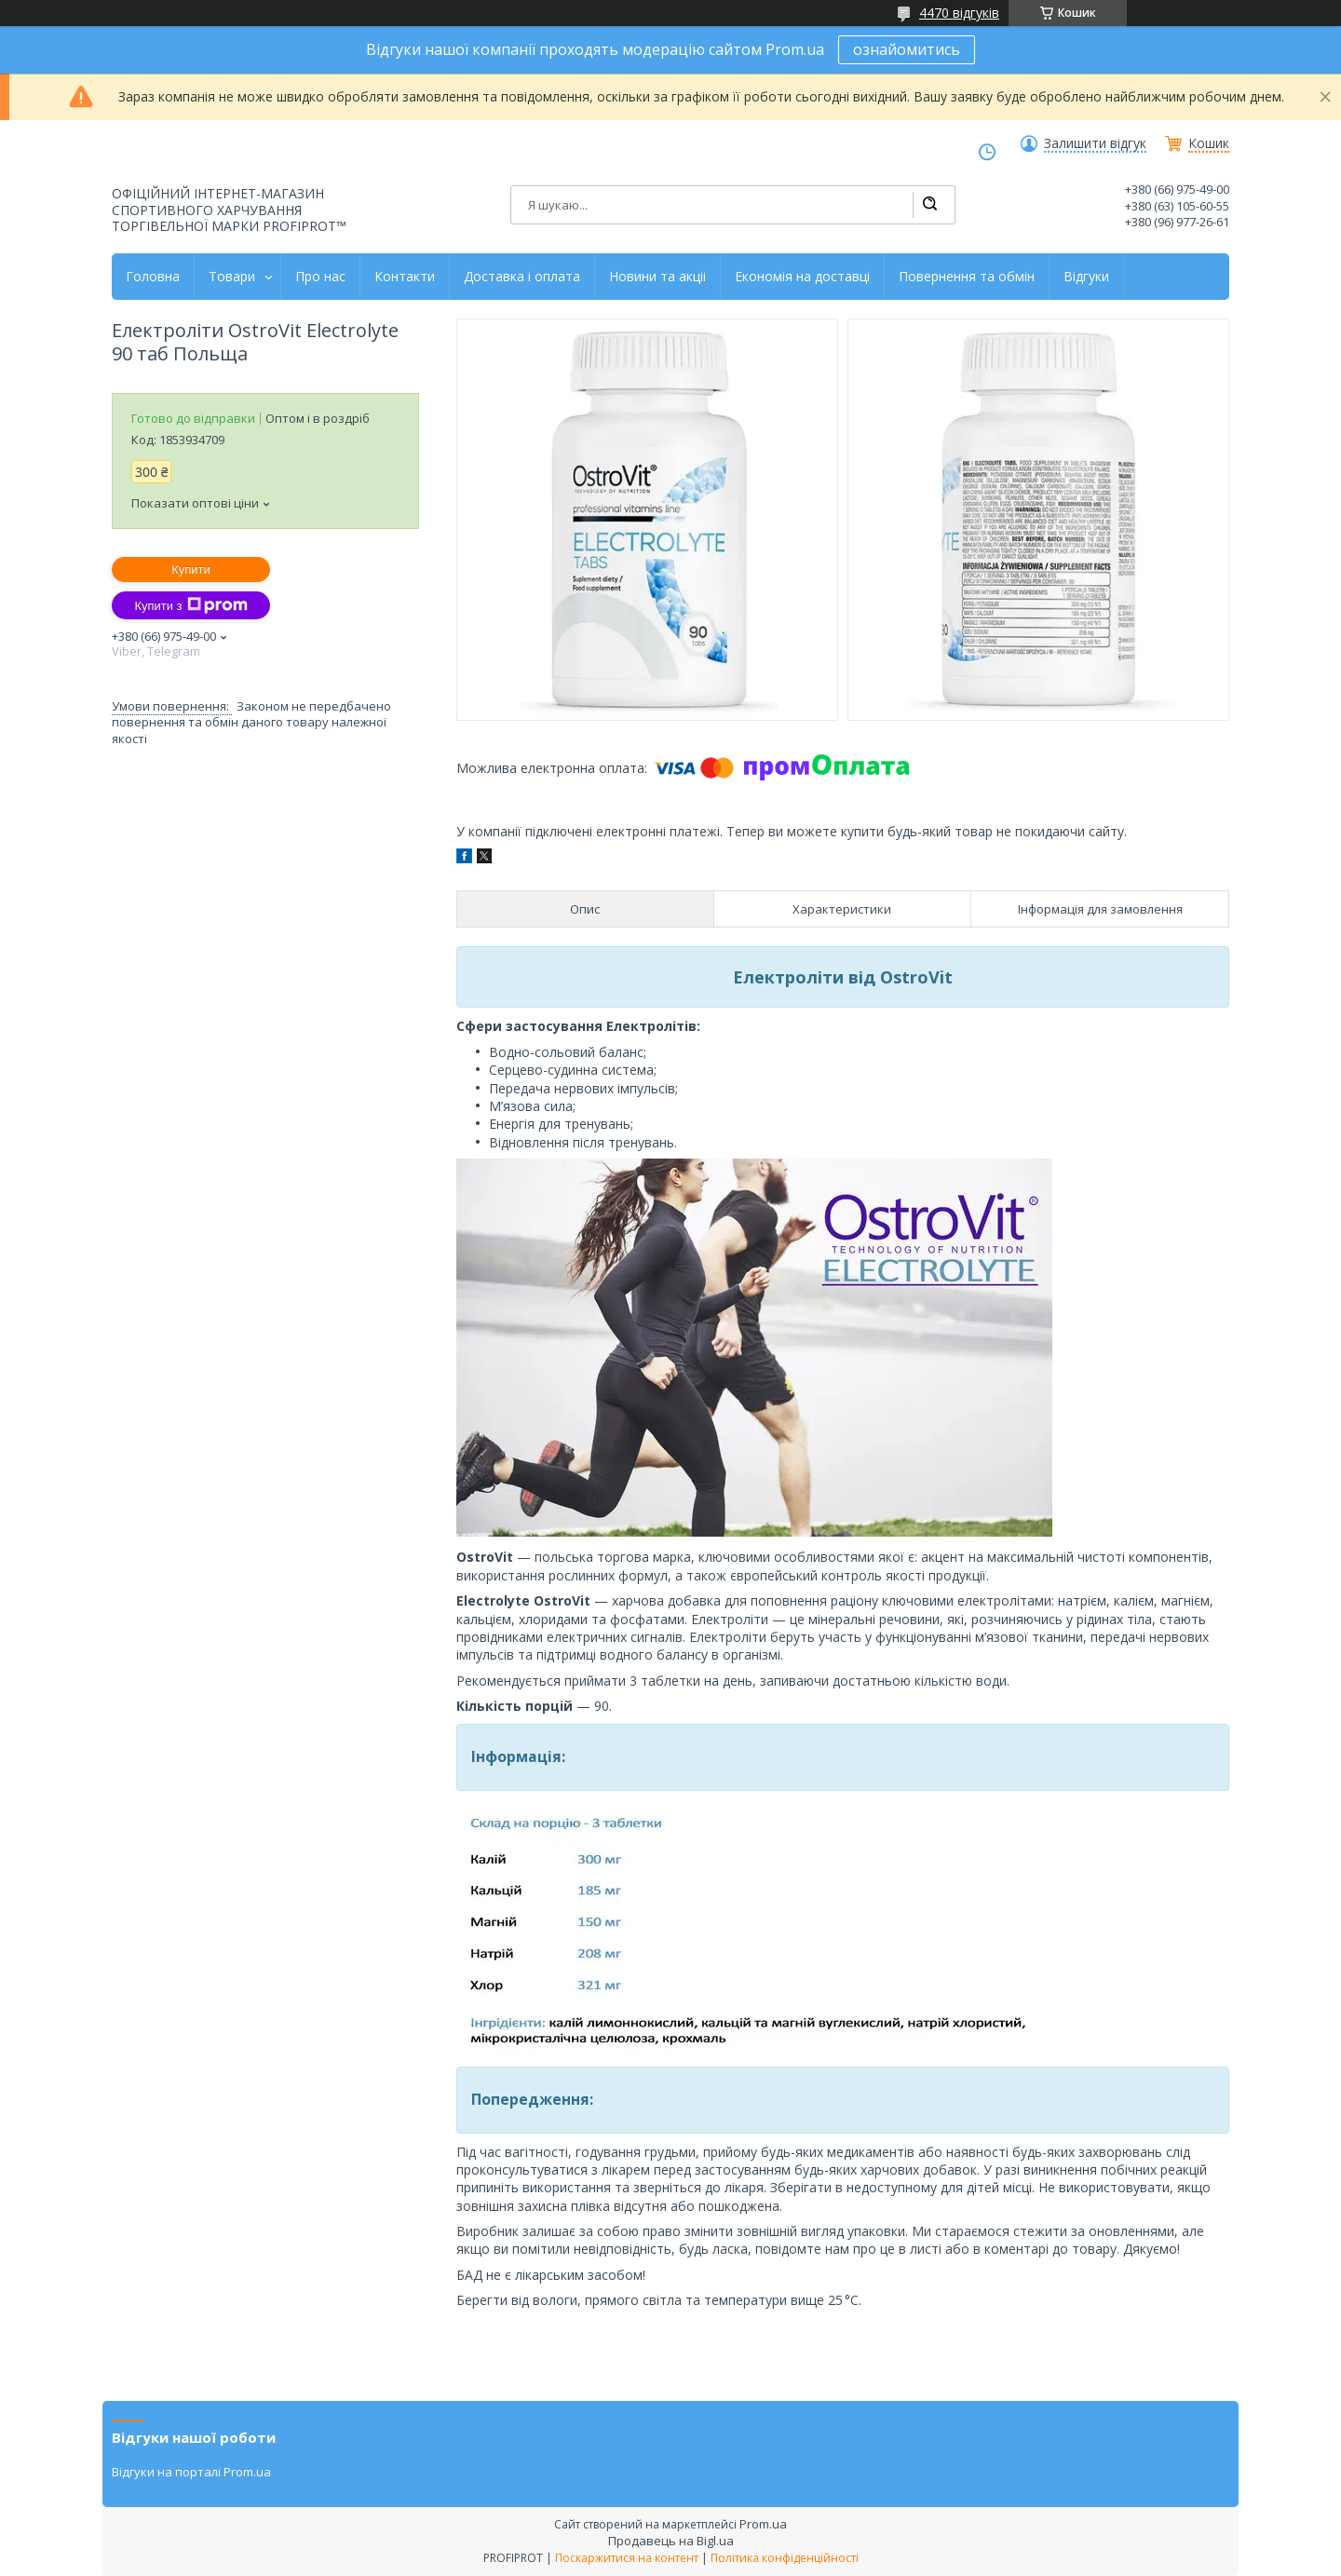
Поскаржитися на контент (626, 2558)
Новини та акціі (657, 276)
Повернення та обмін (967, 276)
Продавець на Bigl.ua (671, 2540)
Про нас (320, 276)
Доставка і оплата (522, 276)
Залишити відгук (1095, 143)
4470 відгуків (959, 12)
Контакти (404, 276)
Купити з (190, 605)
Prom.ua (763, 2523)
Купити (190, 569)
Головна (153, 276)
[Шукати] (929, 205)
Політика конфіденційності (785, 2558)
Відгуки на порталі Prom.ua (191, 2471)
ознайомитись (906, 49)
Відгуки (1086, 276)
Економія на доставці (802, 276)
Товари (232, 276)
